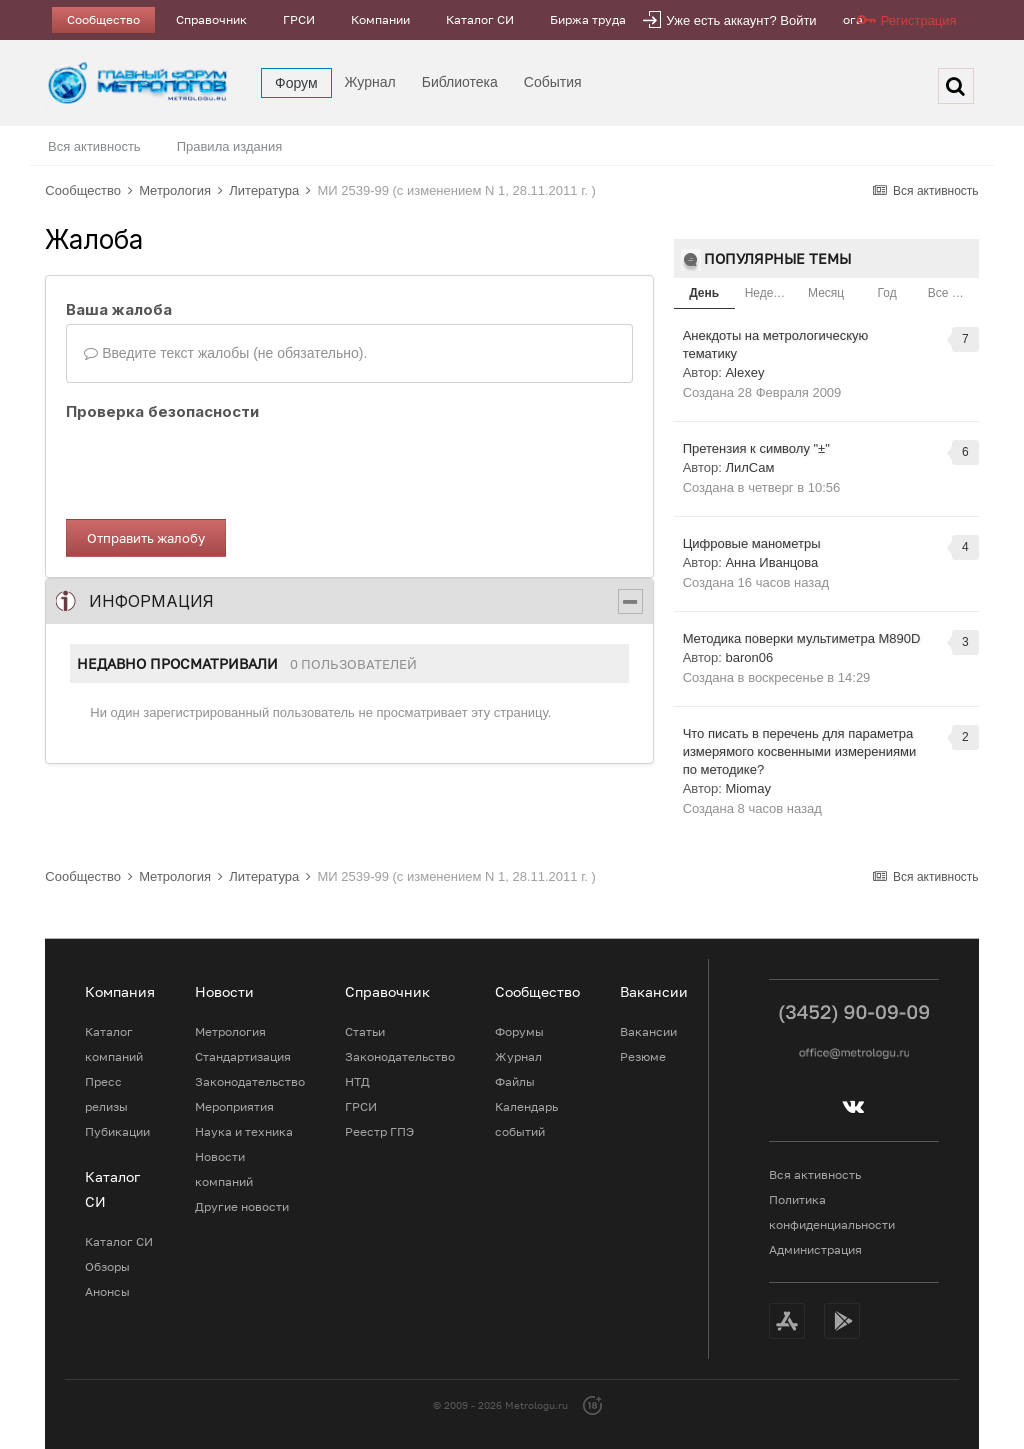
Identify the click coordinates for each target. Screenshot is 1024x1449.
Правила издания (230, 146)
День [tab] (704, 293)
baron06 (749, 657)
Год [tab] (887, 293)
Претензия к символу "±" (756, 448)
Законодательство (250, 1081)
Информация (151, 601)
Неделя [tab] (766, 293)
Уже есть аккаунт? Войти (741, 20)
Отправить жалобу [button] (146, 538)
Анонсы (107, 1291)
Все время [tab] (953, 293)
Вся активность (94, 146)
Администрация (815, 1249)
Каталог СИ (480, 19)
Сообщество (103, 19)
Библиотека (460, 82)
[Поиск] (956, 86)
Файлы (515, 1081)
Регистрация (919, 20)
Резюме (643, 1056)
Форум (296, 83)
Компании (380, 19)
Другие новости (242, 1206)
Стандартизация (243, 1056)
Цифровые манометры (752, 543)
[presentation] (218, 465)
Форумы (519, 1031)
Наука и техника (244, 1131)
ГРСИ (299, 19)
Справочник (211, 19)
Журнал (370, 82)
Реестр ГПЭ (379, 1131)
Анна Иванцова (771, 562)
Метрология (230, 1031)
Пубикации (117, 1131)
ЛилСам (749, 467)
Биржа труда (588, 19)
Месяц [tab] (826, 293)
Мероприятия (234, 1106)
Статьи (365, 1031)
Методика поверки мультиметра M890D (802, 638)
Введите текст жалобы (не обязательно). (225, 353)
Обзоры (107, 1266)
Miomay (748, 788)
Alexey (744, 372)
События (553, 82)
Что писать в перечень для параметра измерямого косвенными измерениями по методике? (800, 751)
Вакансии (648, 1031)
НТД (357, 1081)
